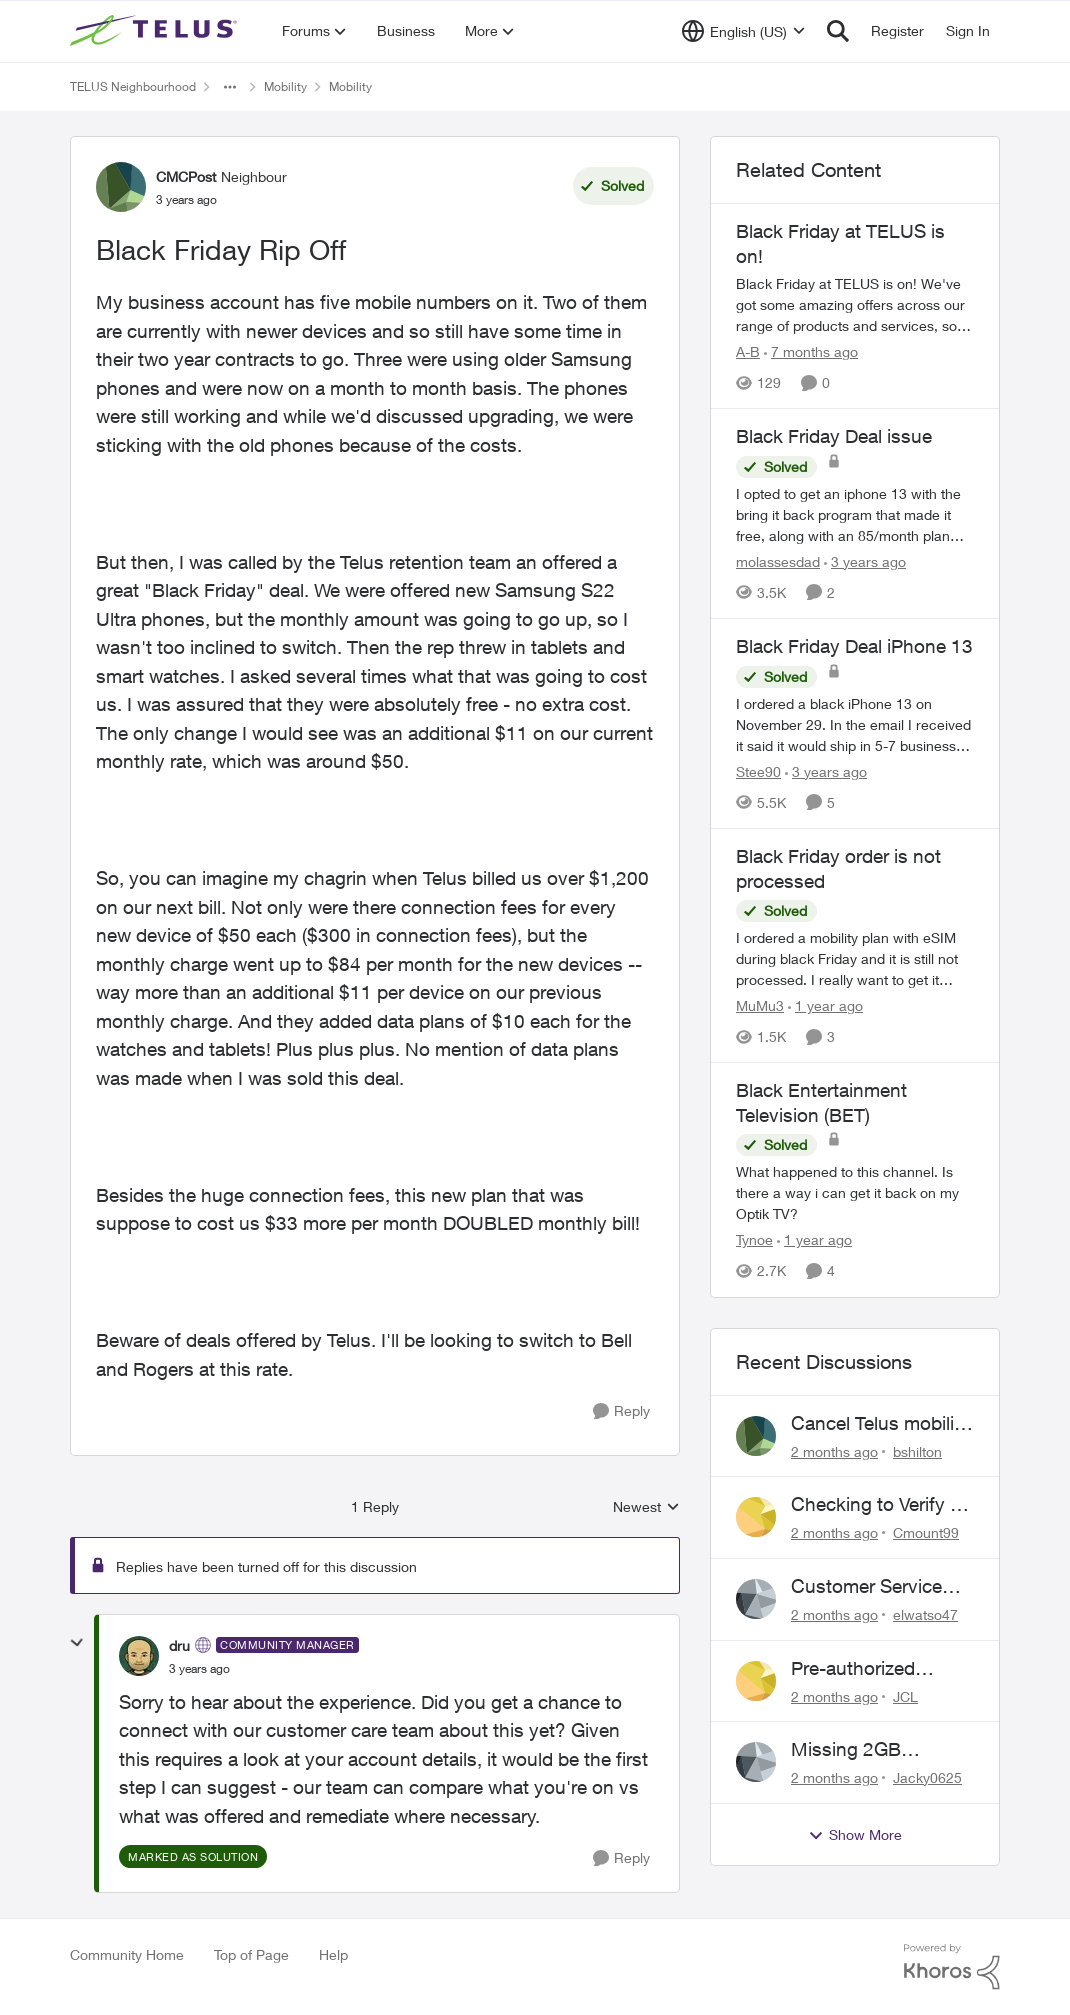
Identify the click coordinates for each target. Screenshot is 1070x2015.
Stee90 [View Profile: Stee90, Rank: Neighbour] (758, 771)
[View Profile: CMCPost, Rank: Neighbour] (121, 187)
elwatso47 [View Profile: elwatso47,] (925, 1614)
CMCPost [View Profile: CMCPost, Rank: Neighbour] (186, 176)
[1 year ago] (825, 1005)
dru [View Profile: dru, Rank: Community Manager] (179, 1645)
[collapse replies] (77, 1643)
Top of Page (251, 1954)
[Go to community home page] (156, 31)
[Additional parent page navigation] (230, 87)
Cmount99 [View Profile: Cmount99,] (926, 1532)
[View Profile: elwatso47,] (756, 1599)
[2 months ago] (834, 1450)
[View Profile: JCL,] (756, 1681)
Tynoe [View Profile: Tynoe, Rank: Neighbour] (754, 1240)
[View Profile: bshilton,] (756, 1436)
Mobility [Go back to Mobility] (285, 86)
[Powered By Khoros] (952, 1967)
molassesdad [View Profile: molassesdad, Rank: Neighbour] (778, 561)
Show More (855, 1835)
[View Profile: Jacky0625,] (756, 1762)
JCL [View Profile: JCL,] (905, 1695)
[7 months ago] (811, 351)
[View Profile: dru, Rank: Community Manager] (139, 1656)
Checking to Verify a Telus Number (875, 1505)
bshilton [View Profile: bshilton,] (917, 1450)
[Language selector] (743, 31)
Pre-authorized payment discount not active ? (867, 1669)
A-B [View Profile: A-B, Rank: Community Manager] (748, 351)
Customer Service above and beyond (870, 1587)
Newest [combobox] (646, 1507)
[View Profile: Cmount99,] (756, 1517)
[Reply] (621, 1411)
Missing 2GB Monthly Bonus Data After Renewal (878, 1750)
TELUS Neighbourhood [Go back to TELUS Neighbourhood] (133, 86)
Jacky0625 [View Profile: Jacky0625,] (927, 1777)
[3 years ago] (865, 561)
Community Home (127, 1954)
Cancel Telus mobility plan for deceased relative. (880, 1424)
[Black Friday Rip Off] (199, 1669)
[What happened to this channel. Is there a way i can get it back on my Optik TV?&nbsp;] (855, 1193)
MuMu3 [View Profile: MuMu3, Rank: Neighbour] (760, 1005)
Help (333, 1954)
